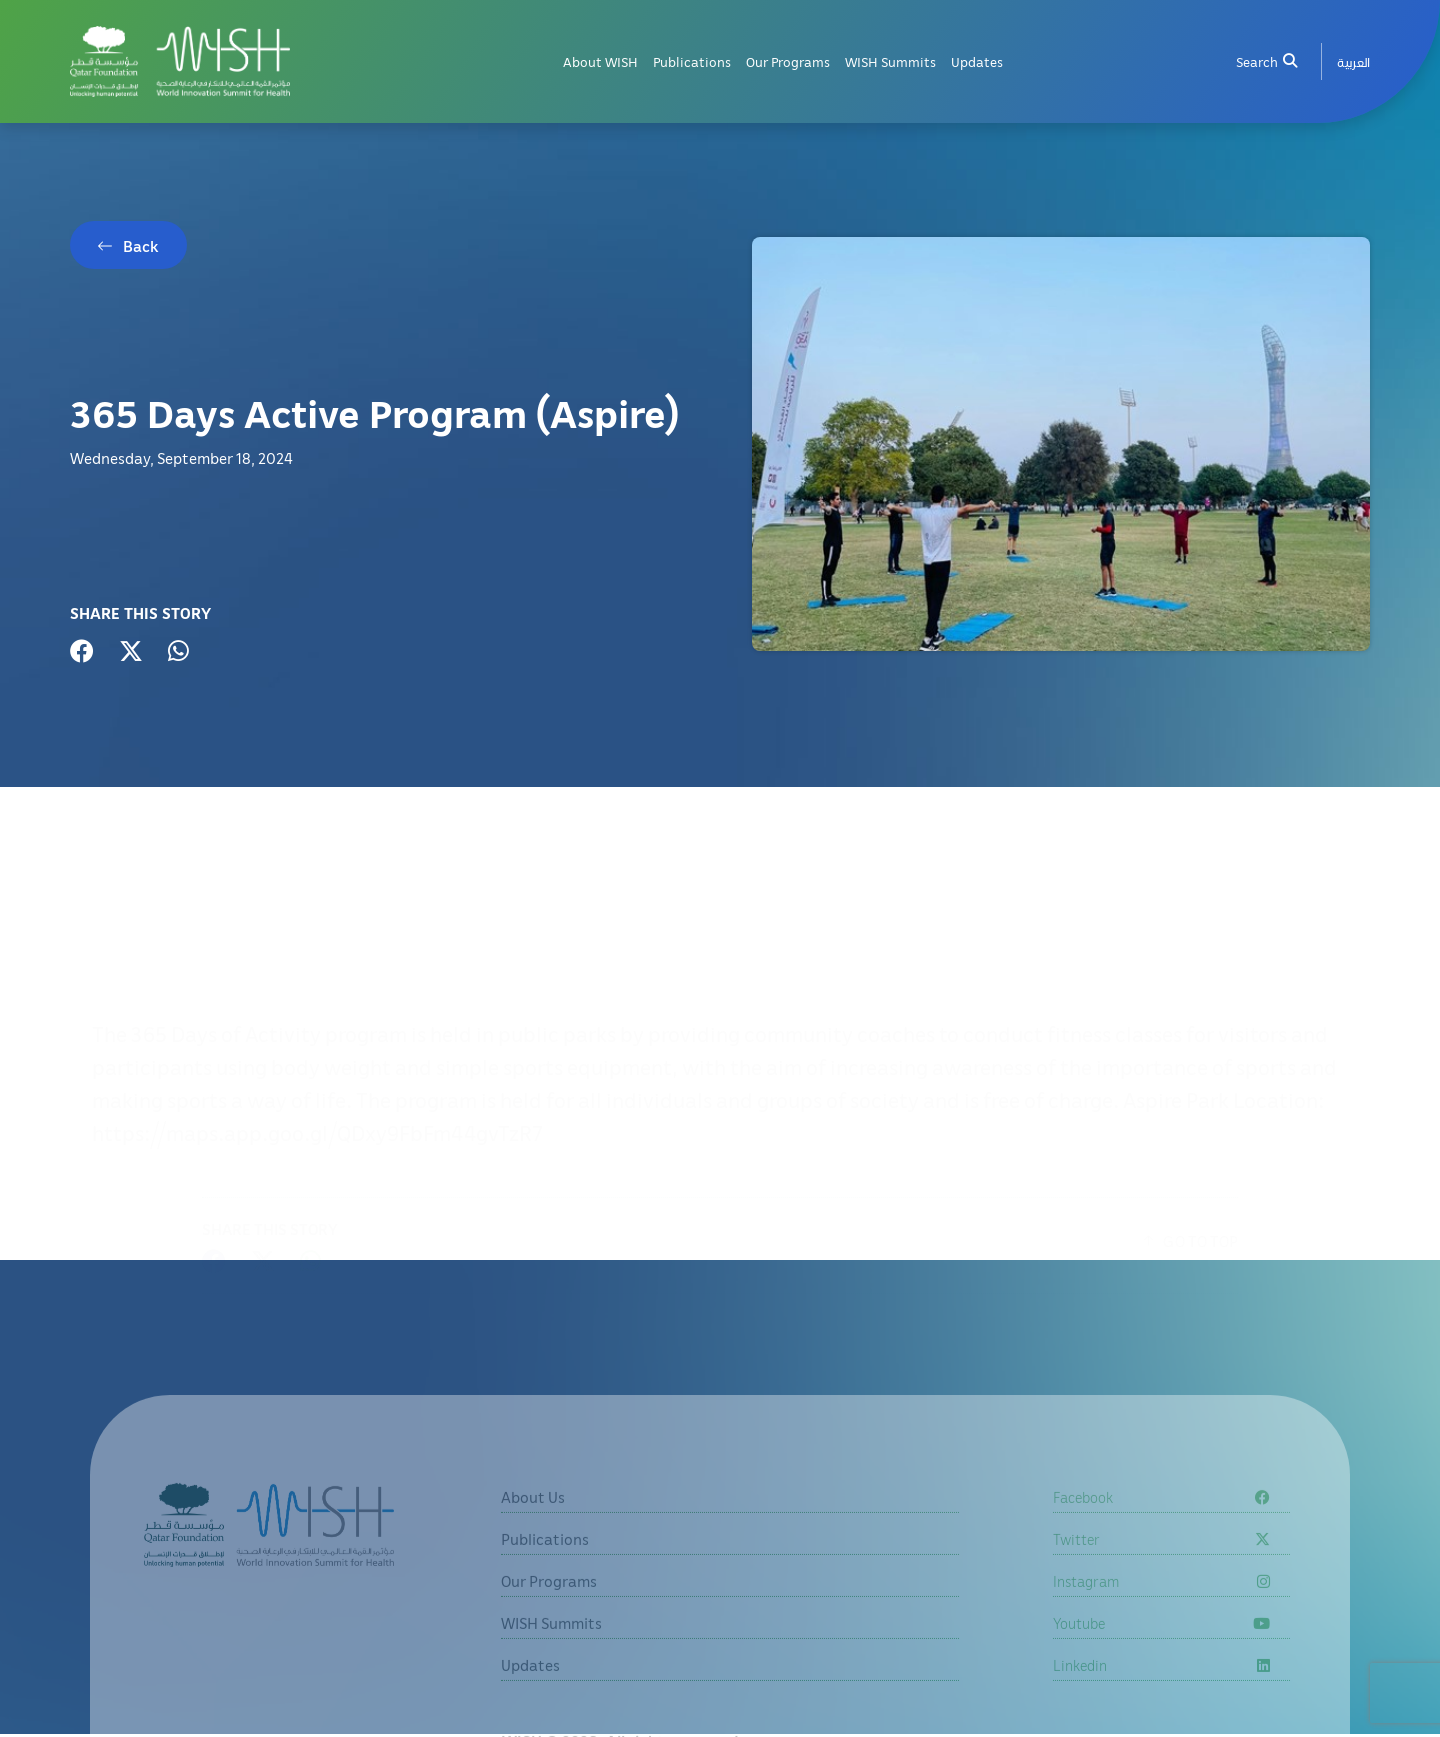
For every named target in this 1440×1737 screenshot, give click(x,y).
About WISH (600, 61)
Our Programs (788, 61)
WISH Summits (890, 61)
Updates (977, 61)
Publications (692, 61)
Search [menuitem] (1266, 61)
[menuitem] (1353, 61)
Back (141, 246)
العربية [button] (1353, 61)
